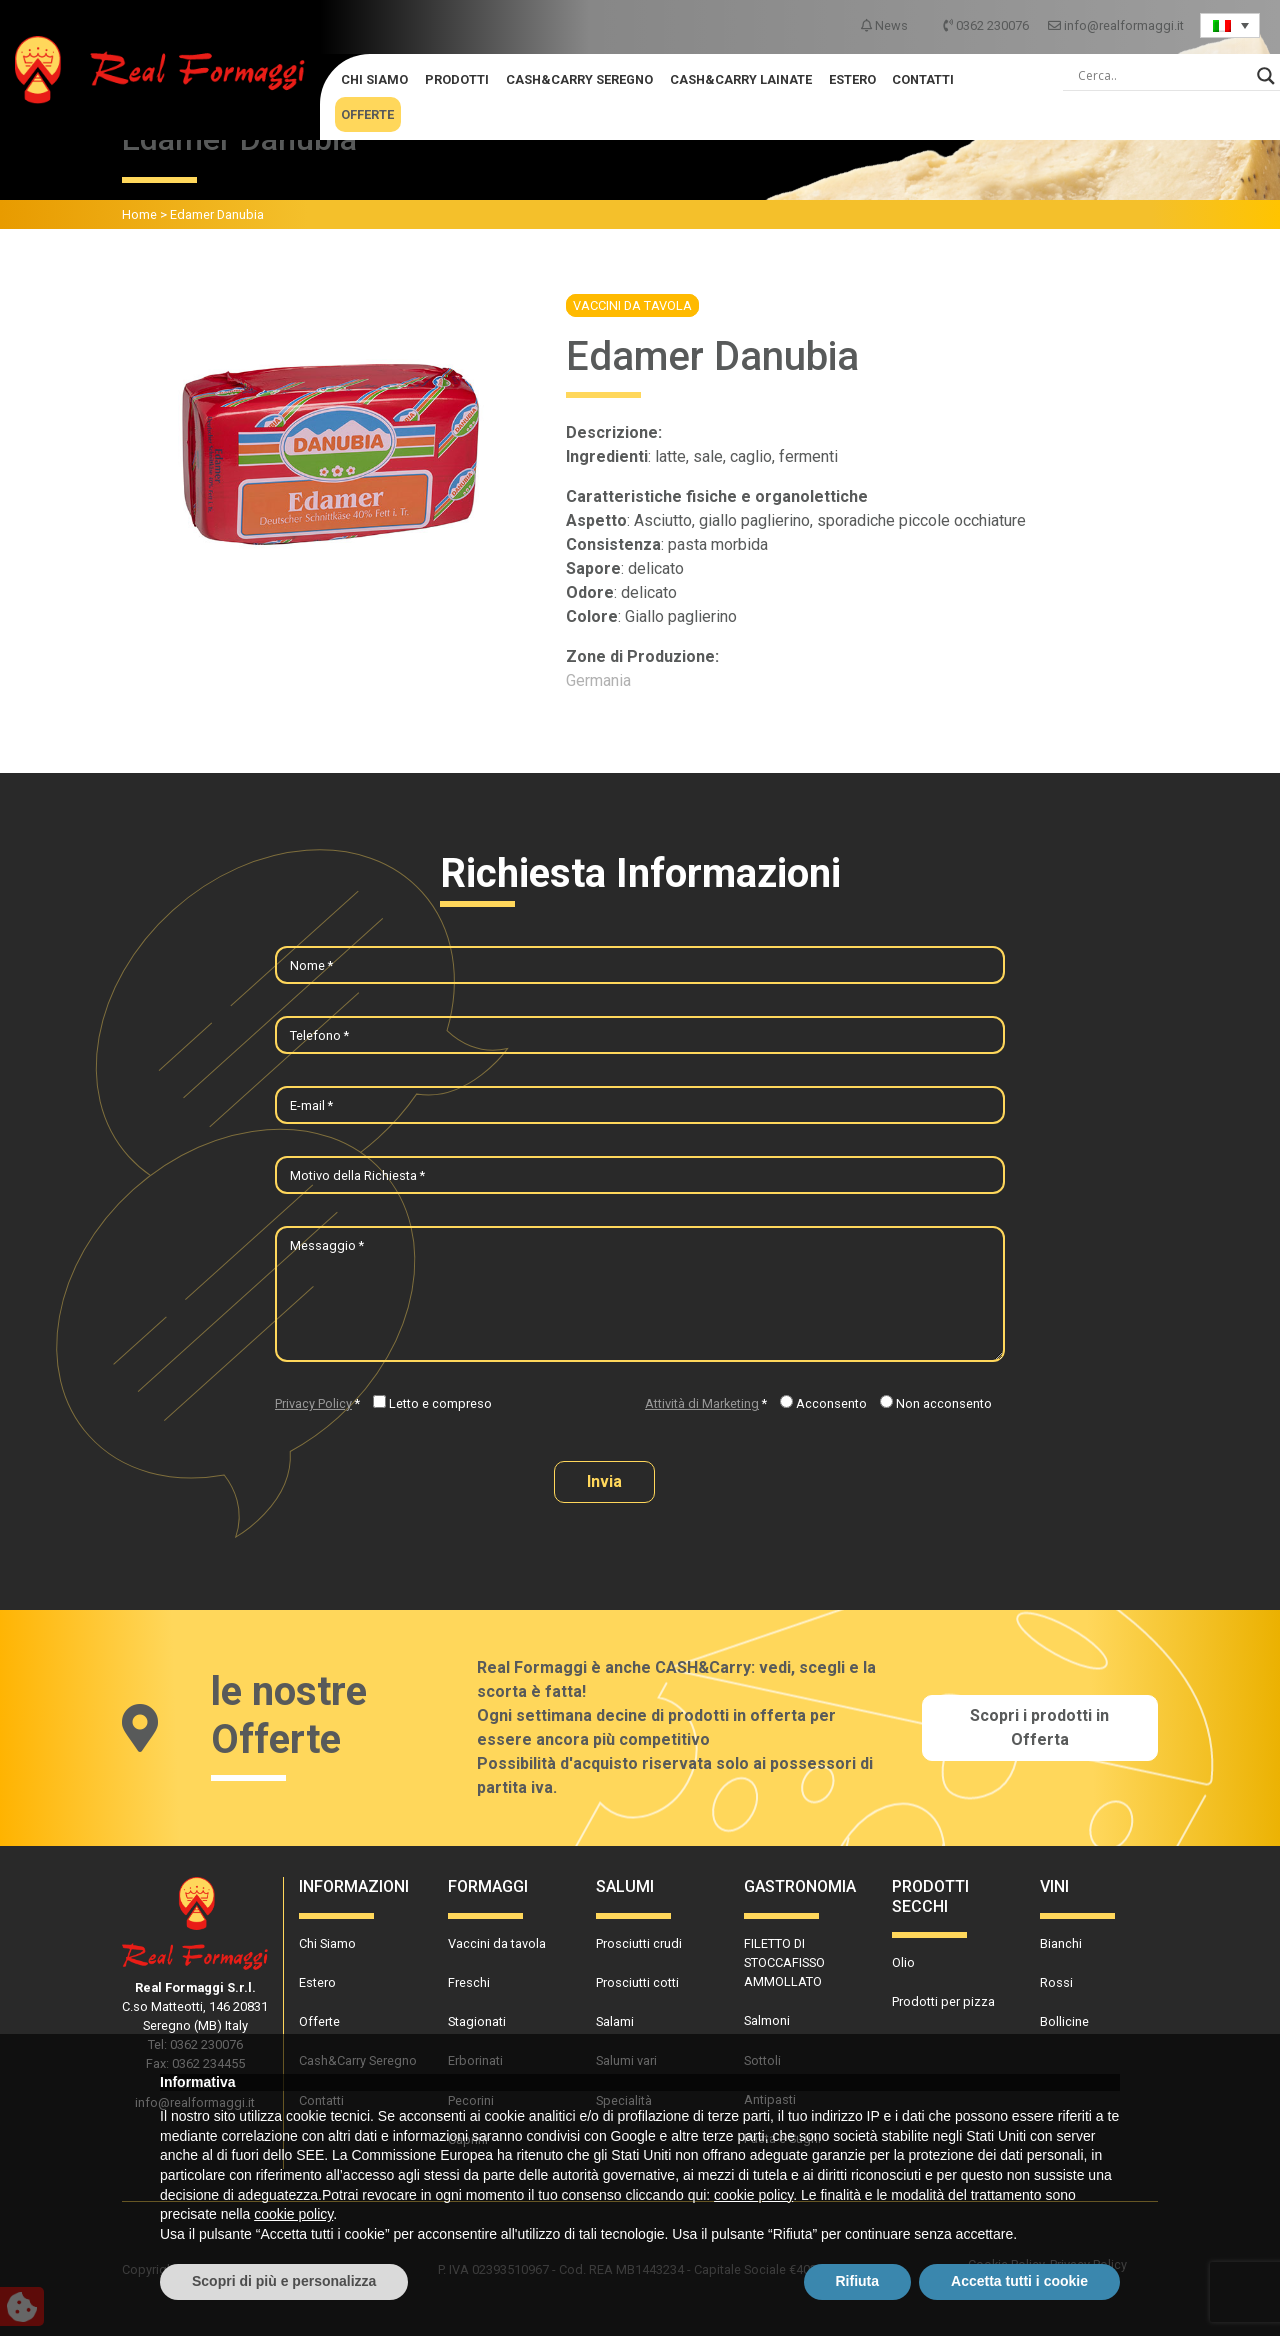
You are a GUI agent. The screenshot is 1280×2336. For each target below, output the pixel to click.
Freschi (469, 1982)
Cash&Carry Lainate (741, 79)
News (886, 25)
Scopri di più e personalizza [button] (284, 2281)
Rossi (1056, 1982)
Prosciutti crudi (639, 1943)
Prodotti (457, 79)
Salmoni (767, 2020)
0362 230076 (987, 25)
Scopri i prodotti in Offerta (1039, 1727)
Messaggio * (327, 1245)
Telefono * (319, 1035)
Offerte (367, 114)
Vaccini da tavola (632, 305)
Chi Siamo (374, 79)
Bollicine (1064, 2021)
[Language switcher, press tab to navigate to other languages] (1230, 25)
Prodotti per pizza (943, 2001)
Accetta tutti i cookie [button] (1019, 2281)
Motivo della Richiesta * (357, 1175)
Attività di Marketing (702, 1403)
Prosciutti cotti (637, 1982)
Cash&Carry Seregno (579, 79)
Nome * (311, 965)
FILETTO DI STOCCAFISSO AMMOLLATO (784, 1962)
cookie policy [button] (753, 2195)
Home (139, 214)
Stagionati (477, 2021)
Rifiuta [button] (858, 2281)
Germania (598, 680)
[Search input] (1163, 76)
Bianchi (1061, 1943)
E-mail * (311, 1105)
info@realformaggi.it (1116, 25)
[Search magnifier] (1266, 76)
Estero (852, 79)
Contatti (923, 79)
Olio (903, 1962)
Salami (615, 2021)
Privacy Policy (313, 1403)
